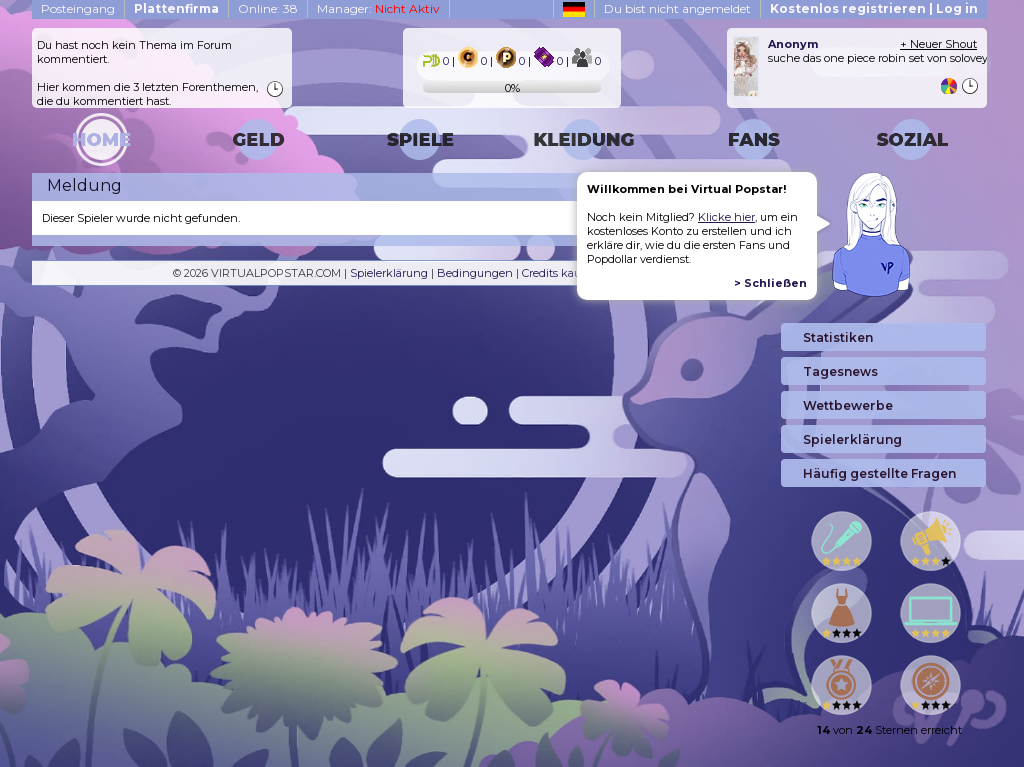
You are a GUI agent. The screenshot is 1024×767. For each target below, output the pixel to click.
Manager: (378, 8)
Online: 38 (268, 8)
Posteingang (78, 8)
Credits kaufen (560, 273)
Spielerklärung (389, 273)
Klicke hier (726, 217)
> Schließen (770, 283)
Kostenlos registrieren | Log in (874, 8)
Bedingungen (475, 273)
